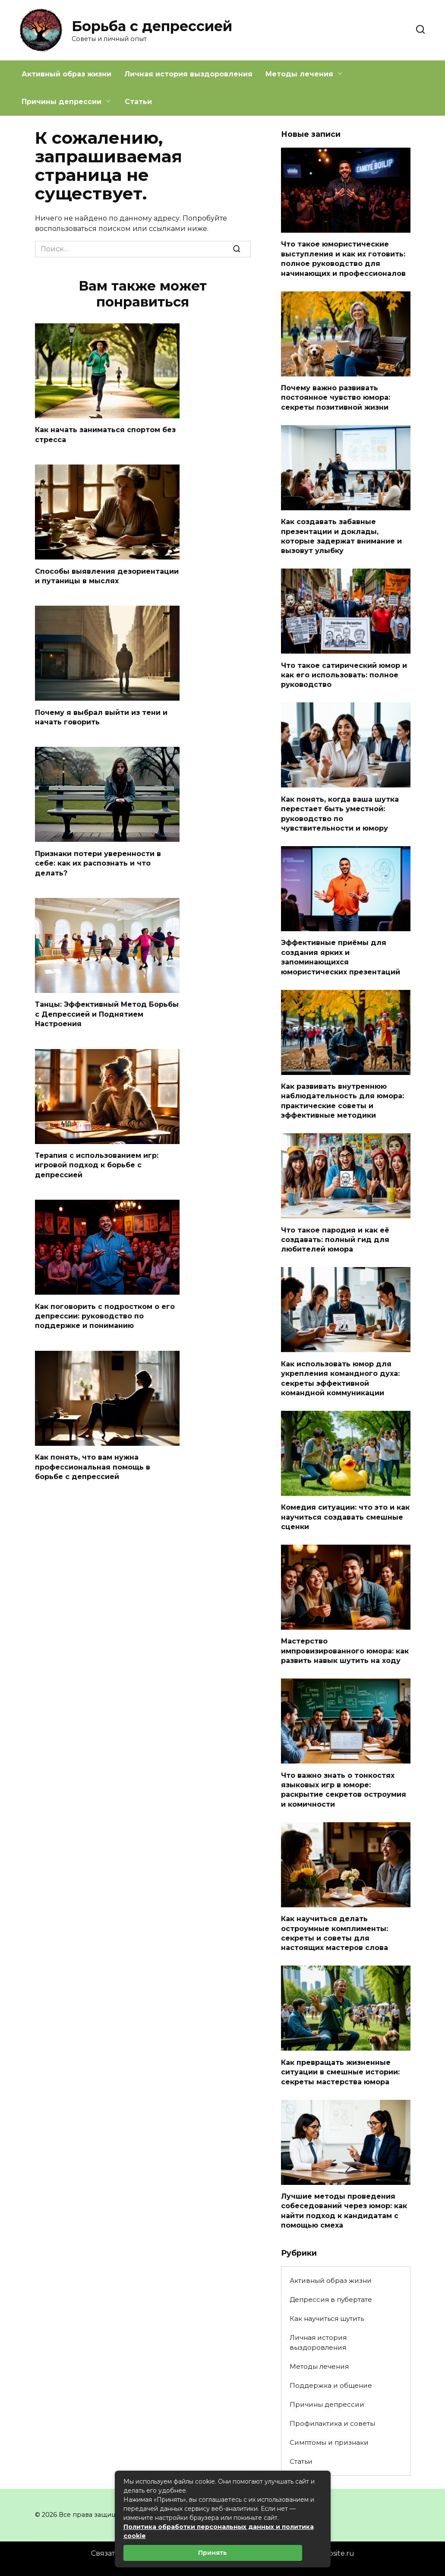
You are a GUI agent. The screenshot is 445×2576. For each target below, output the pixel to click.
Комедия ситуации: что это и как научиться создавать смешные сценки (345, 1517)
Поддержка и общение (331, 2385)
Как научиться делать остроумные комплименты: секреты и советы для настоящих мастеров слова (334, 1933)
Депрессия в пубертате (331, 2299)
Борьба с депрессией (152, 26)
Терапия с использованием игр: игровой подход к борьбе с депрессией (96, 1165)
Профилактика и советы (332, 2423)
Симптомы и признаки (329, 2442)
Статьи (138, 102)
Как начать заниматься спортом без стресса (105, 434)
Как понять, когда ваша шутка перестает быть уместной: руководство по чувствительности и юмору (340, 813)
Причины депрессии (61, 102)
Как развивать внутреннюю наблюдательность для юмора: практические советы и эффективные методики (342, 1100)
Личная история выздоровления (188, 74)
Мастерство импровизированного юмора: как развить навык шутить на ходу (345, 1651)
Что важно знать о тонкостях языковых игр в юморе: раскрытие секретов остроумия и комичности (343, 1789)
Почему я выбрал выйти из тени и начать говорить (101, 717)
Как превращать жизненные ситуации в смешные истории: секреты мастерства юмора (340, 2072)
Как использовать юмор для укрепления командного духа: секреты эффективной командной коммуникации (340, 1378)
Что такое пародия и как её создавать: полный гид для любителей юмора (335, 1239)
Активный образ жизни (66, 74)
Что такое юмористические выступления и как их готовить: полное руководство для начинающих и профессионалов (343, 258)
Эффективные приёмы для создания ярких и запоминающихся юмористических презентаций (340, 957)
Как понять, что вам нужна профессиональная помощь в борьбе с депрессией (92, 1467)
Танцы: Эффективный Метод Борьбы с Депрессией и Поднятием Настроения (107, 1014)
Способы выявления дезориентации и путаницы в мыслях (107, 576)
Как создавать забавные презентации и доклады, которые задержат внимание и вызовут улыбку (341, 536)
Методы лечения (299, 74)
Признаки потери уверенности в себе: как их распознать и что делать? (98, 863)
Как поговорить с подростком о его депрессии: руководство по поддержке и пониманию (105, 1316)
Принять (212, 2553)
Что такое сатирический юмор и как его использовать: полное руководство (344, 675)
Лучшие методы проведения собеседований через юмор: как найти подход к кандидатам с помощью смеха (344, 2210)
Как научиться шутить (327, 2318)
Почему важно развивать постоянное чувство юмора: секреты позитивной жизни (335, 397)
